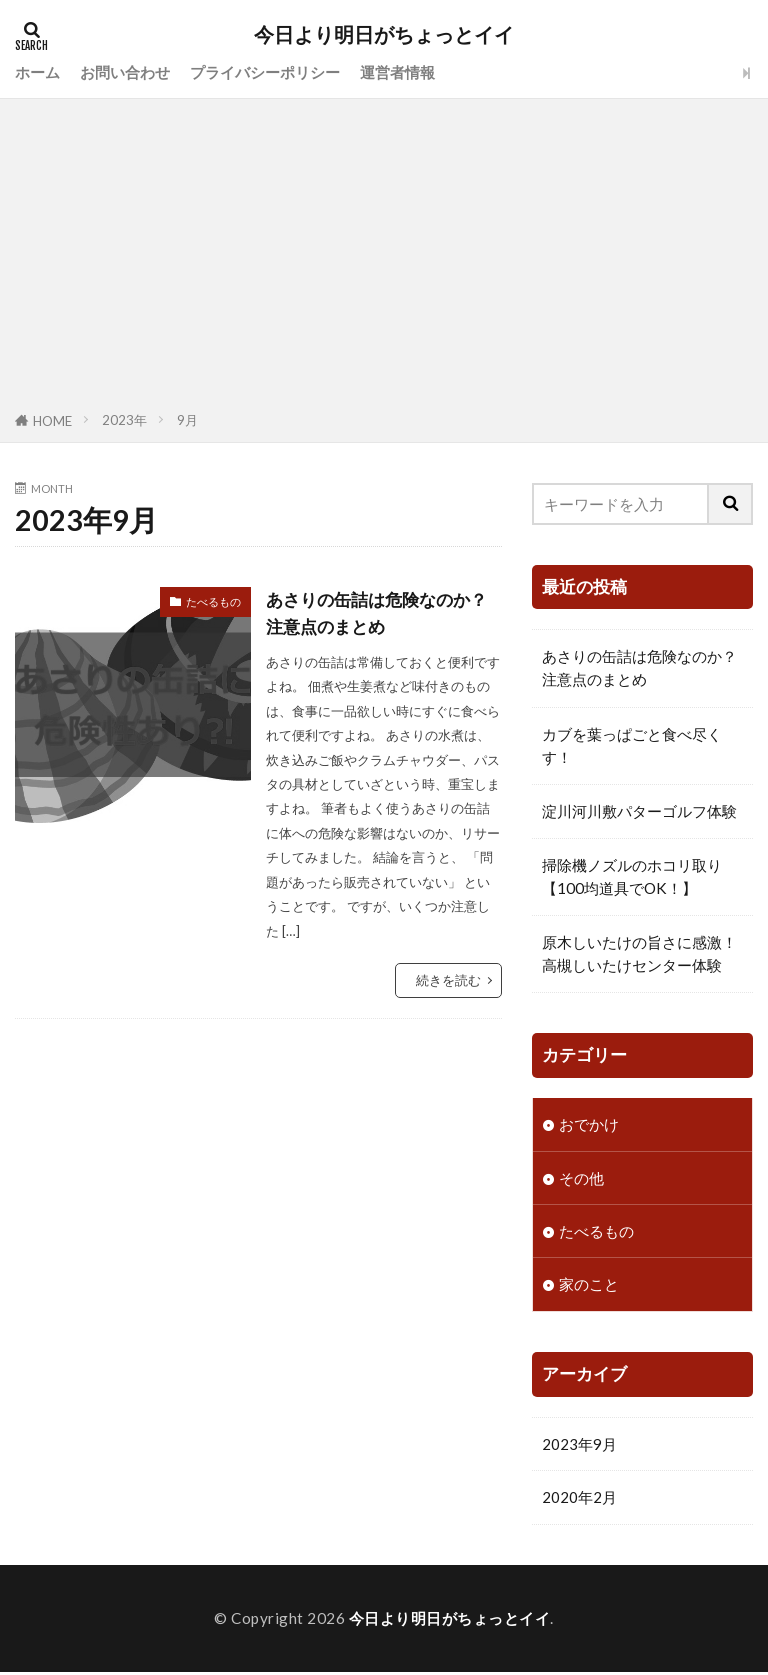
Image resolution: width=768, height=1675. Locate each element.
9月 (187, 420)
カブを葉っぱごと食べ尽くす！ (632, 745)
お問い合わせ (125, 72)
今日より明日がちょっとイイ (384, 35)
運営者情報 (397, 72)
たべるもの (213, 601)
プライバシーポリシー (265, 72)
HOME (52, 420)
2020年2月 (579, 1500)
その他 (581, 1178)
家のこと (589, 1286)
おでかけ (589, 1124)
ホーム (37, 72)
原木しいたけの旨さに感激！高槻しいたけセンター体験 (639, 953)
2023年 (124, 420)
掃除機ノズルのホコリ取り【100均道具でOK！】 (632, 876)
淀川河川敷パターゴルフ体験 (639, 811)
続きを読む (448, 980)
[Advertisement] (384, 259)
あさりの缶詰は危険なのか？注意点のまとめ (383, 612)
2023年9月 (579, 1446)
